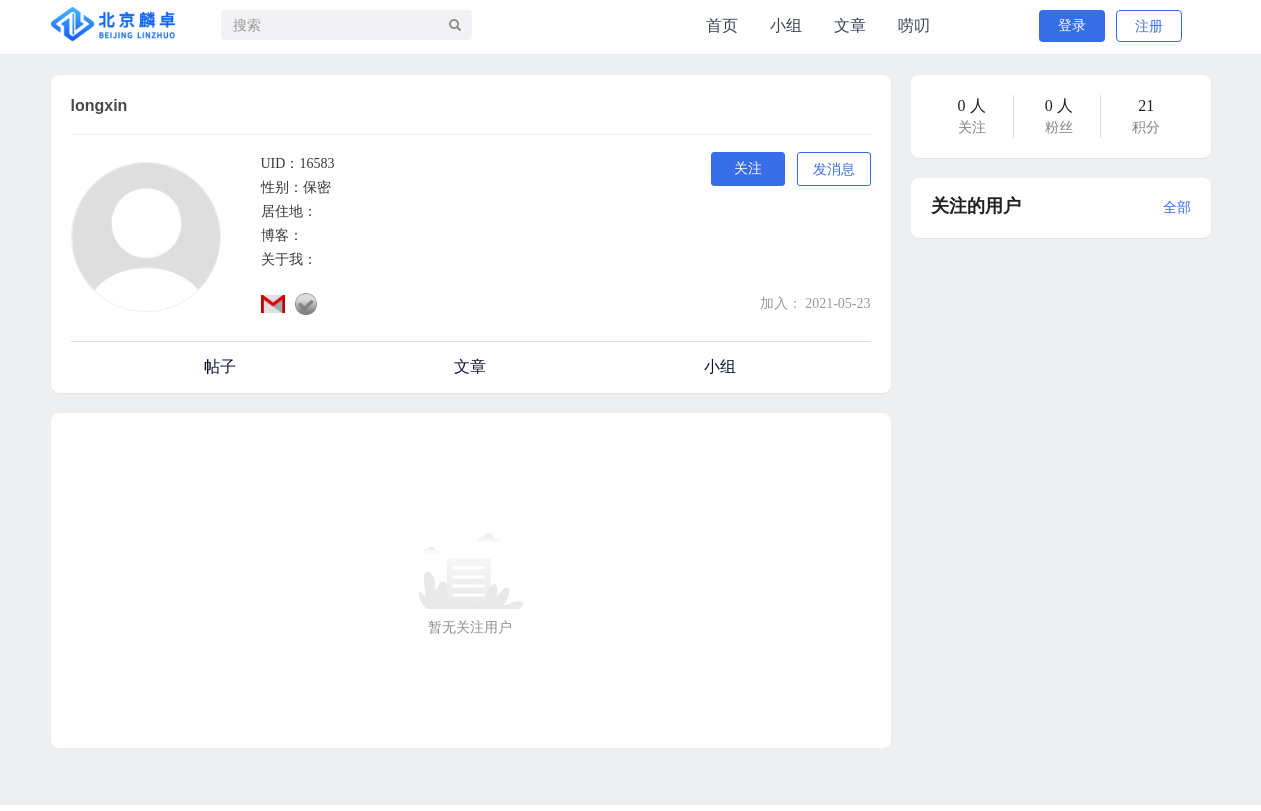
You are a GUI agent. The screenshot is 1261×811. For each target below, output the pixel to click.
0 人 (972, 105)
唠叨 (914, 25)
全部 (1177, 207)
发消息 (834, 169)
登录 (1072, 25)
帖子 (220, 366)
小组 (786, 25)
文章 (850, 25)
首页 (722, 25)
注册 (1149, 26)
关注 (748, 168)
